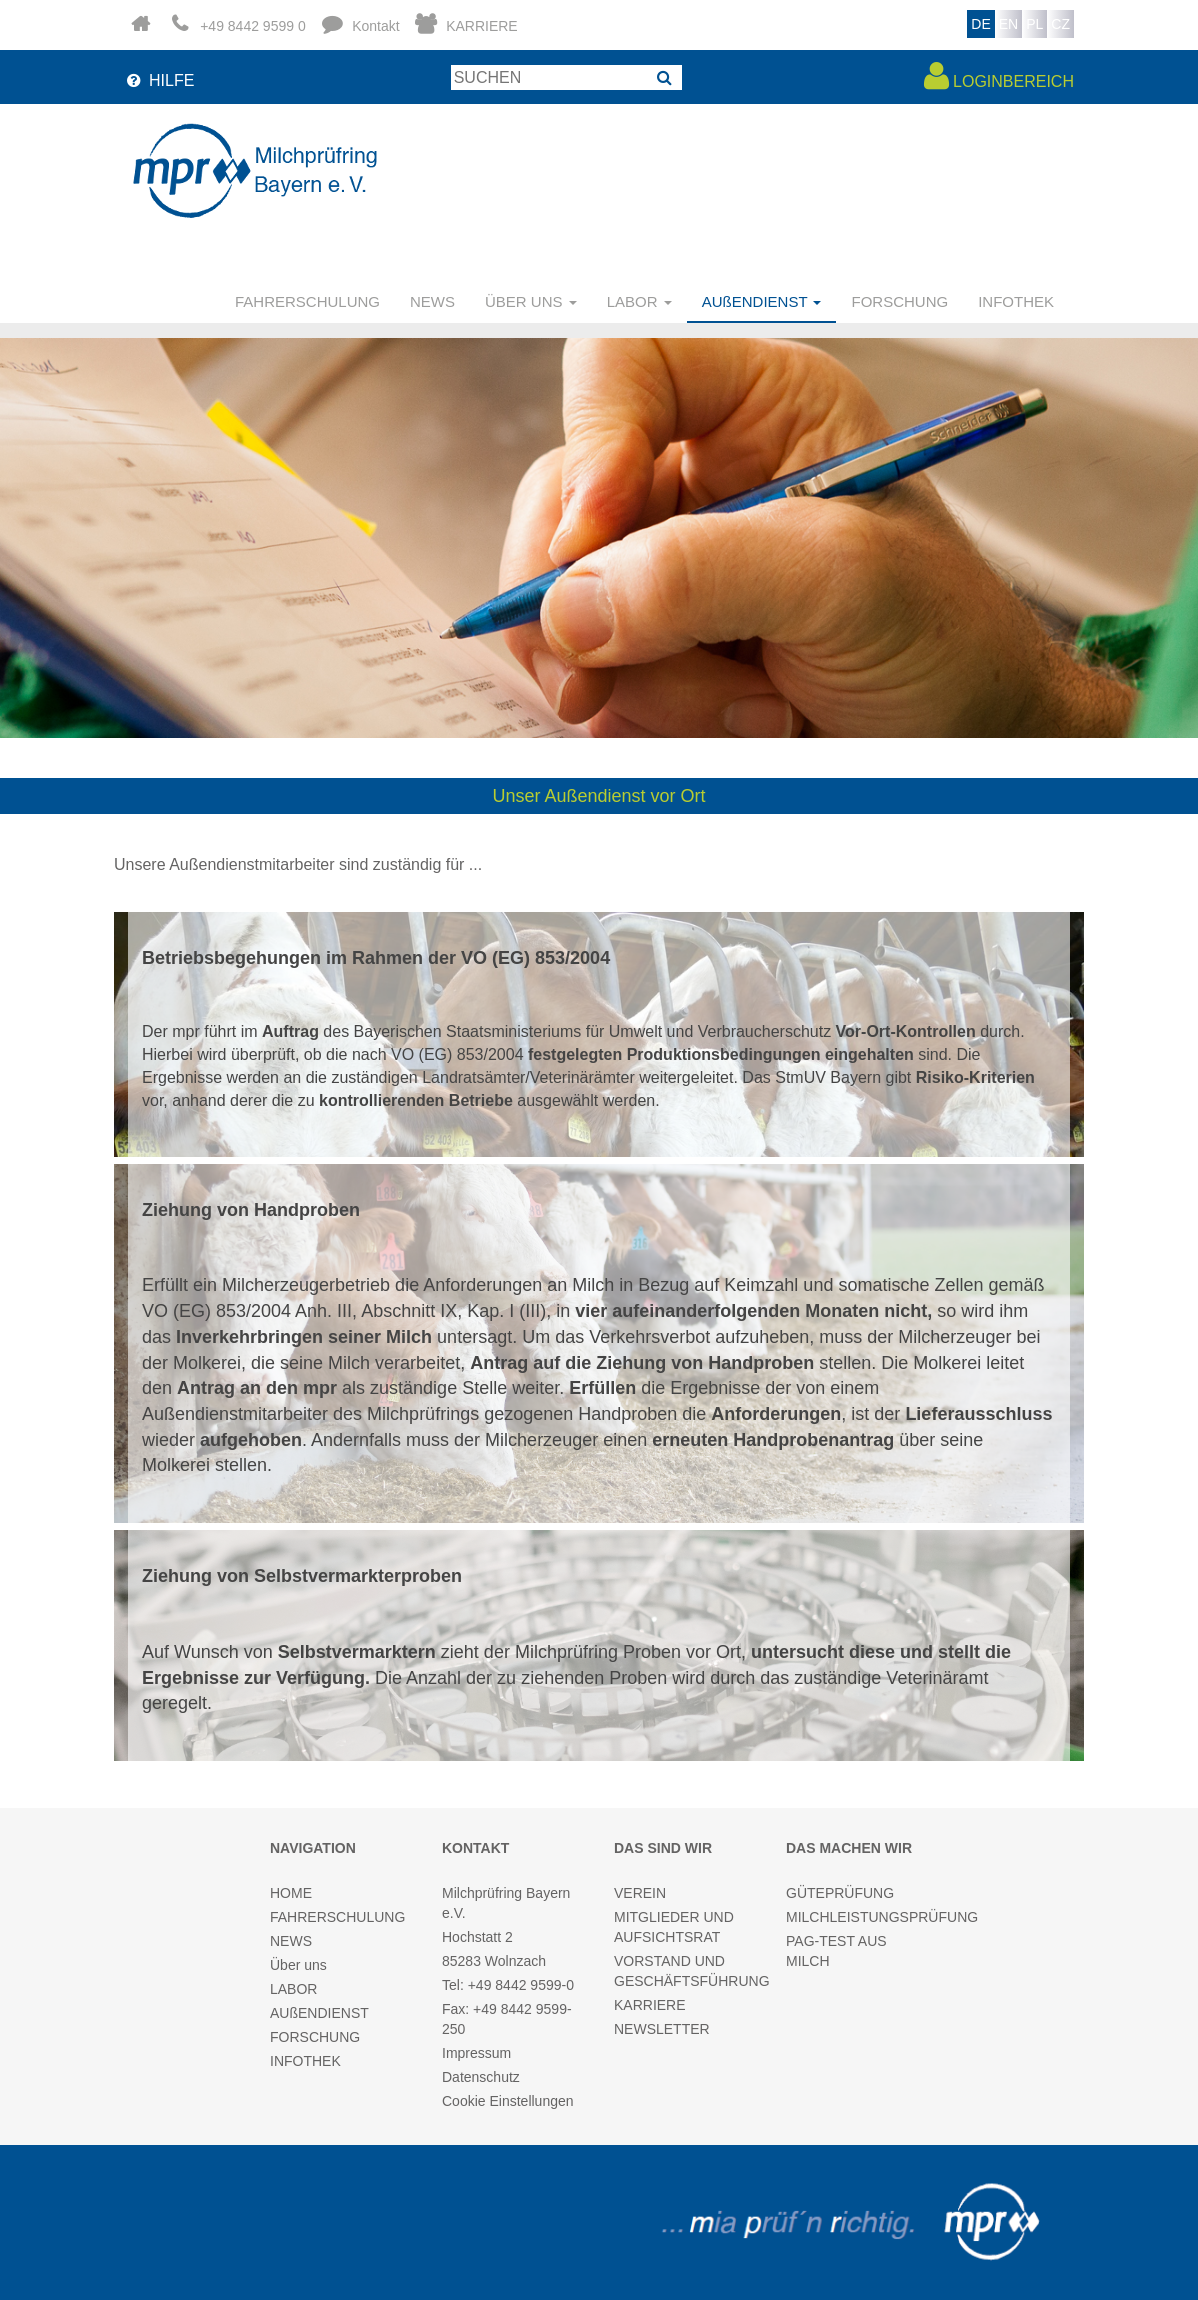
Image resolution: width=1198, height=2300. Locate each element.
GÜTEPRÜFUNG (840, 1893)
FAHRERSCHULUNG (307, 301)
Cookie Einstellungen (508, 2101)
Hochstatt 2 (477, 1937)
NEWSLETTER (662, 2029)
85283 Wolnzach (494, 1961)
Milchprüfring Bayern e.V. (506, 1903)
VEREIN (640, 1893)
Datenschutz (481, 2077)
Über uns (298, 1965)
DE (980, 24)
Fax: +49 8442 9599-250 (507, 2019)
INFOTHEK (1016, 301)
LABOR (293, 1989)
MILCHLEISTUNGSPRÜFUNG (857, 1917)
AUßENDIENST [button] (762, 301)
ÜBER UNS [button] (531, 301)
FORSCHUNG (899, 301)
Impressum (476, 2053)
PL (1034, 24)
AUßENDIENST (319, 2013)
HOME (291, 1893)
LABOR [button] (639, 301)
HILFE (159, 80)
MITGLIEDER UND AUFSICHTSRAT (674, 1927)
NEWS (432, 301)
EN (1008, 24)
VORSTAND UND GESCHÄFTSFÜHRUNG (685, 1971)
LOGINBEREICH (999, 76)
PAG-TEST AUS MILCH (836, 1951)
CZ (1060, 24)
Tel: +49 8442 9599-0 (508, 1985)
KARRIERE (650, 2005)
